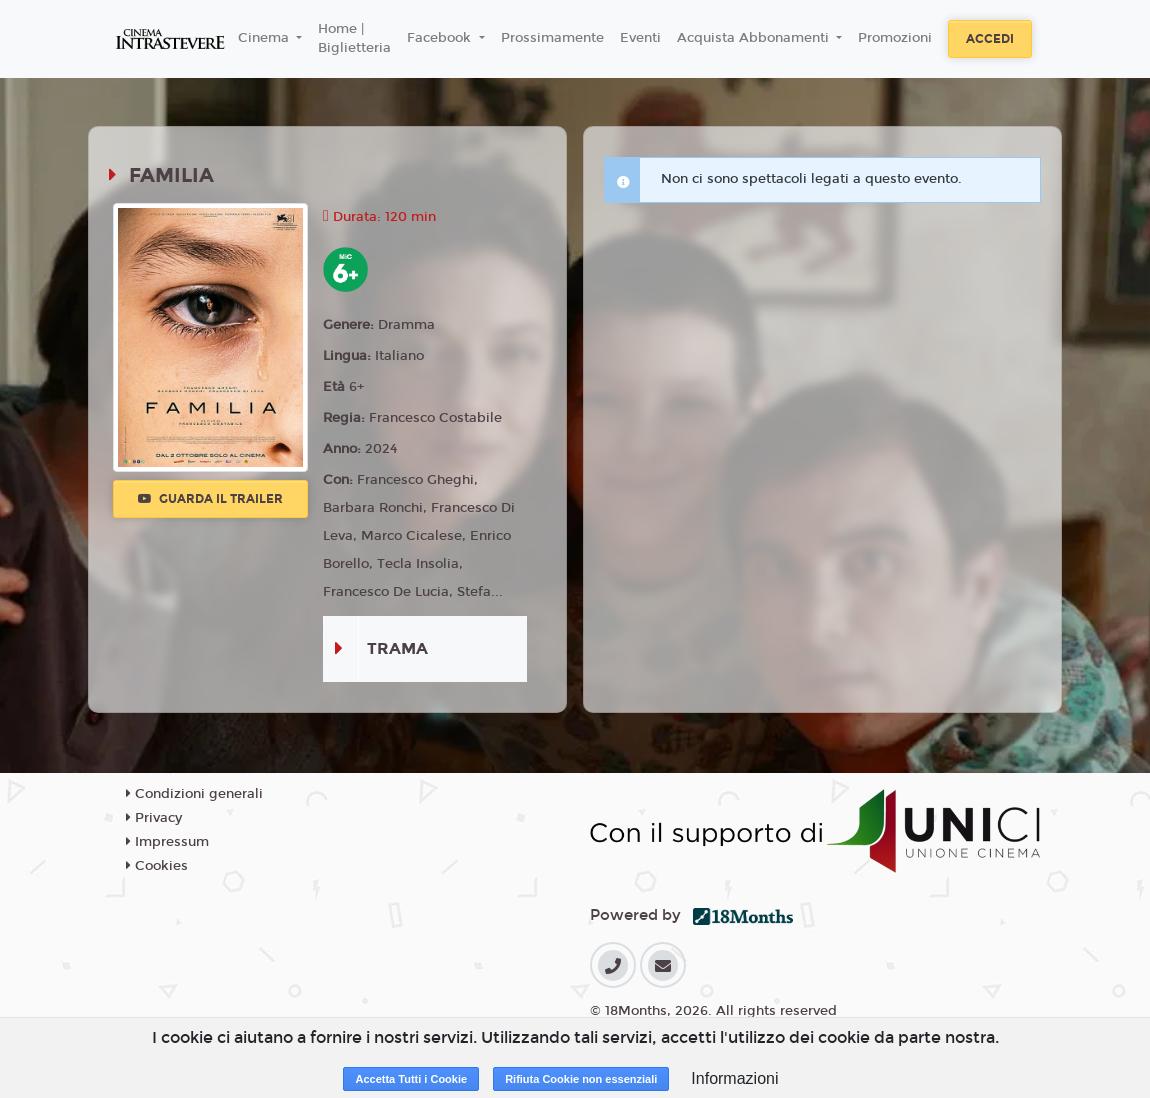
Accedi (990, 39)
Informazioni (734, 1078)
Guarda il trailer (210, 499)
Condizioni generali (194, 794)
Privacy (154, 818)
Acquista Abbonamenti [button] (755, 38)
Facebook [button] (441, 38)
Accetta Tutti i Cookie (411, 1079)
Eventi (640, 38)
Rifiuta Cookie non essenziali (581, 1079)
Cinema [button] (265, 38)
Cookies (157, 866)
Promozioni (895, 38)
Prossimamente (552, 38)
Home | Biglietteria (354, 39)
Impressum (167, 842)
